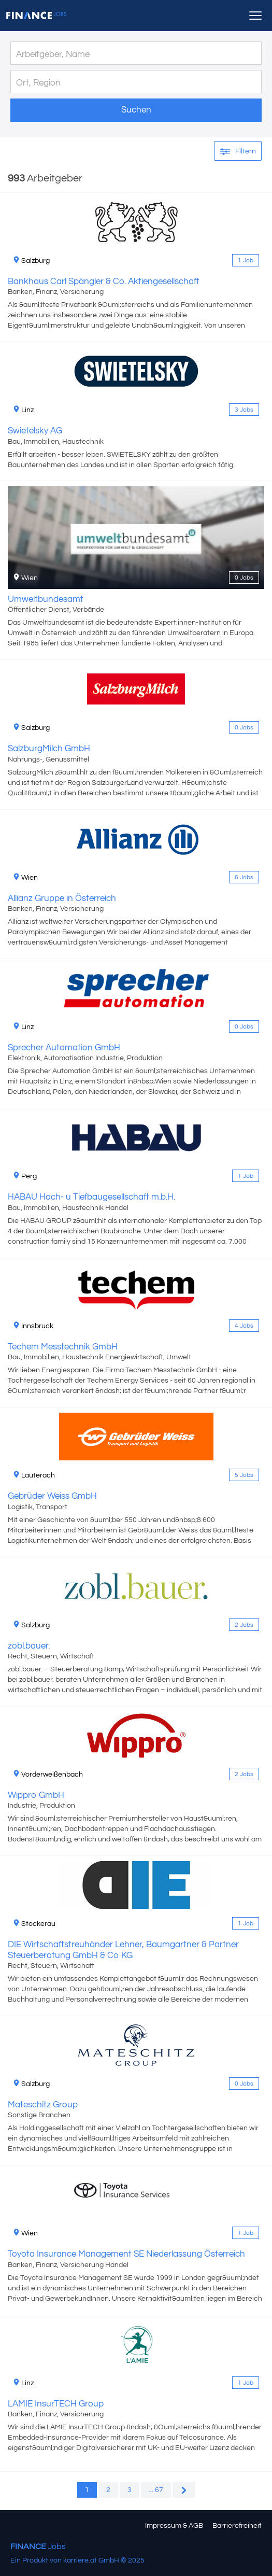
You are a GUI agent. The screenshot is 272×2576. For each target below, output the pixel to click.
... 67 (156, 2490)
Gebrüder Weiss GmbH (52, 1496)
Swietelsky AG (35, 430)
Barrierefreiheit (237, 2525)
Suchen (136, 110)
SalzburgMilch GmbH (49, 748)
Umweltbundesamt (45, 599)
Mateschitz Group (43, 2104)
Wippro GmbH (36, 1795)
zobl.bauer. (29, 1646)
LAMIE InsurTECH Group (56, 2404)
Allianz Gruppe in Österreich (62, 898)
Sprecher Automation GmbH (64, 1047)
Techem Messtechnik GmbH (63, 1347)
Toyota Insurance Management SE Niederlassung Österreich (126, 2254)
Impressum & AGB (174, 2525)
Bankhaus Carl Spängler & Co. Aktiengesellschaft (103, 281)
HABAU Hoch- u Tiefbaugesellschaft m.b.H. (91, 1197)
